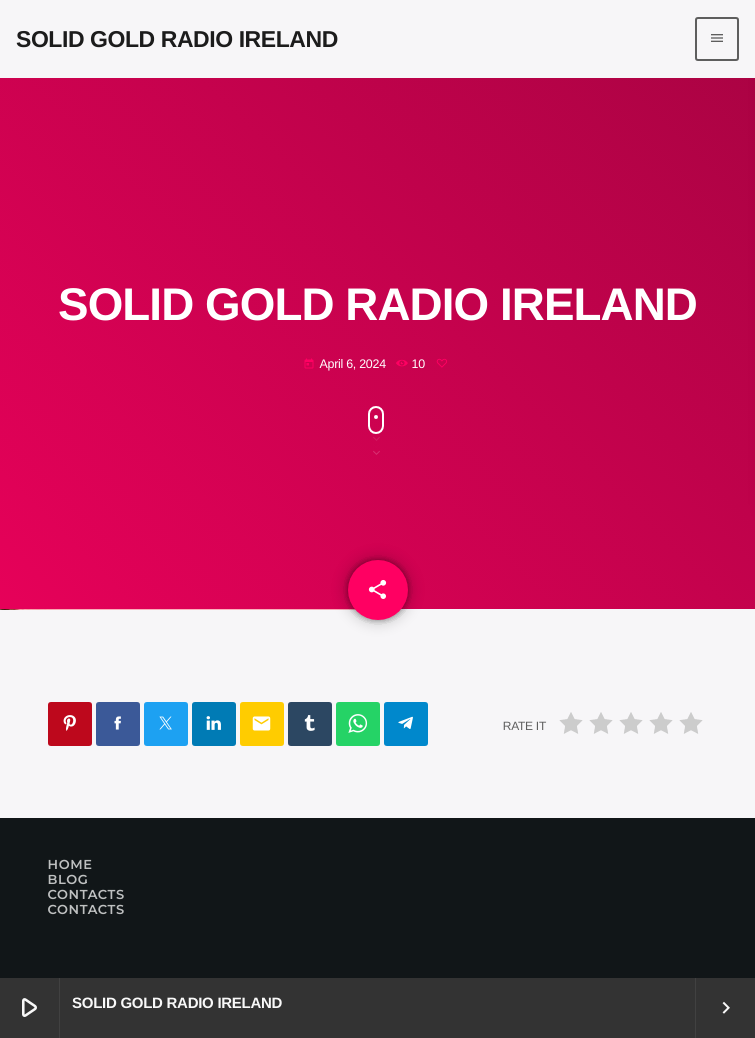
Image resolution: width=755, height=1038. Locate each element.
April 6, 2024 (344, 365)
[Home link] (177, 39)
